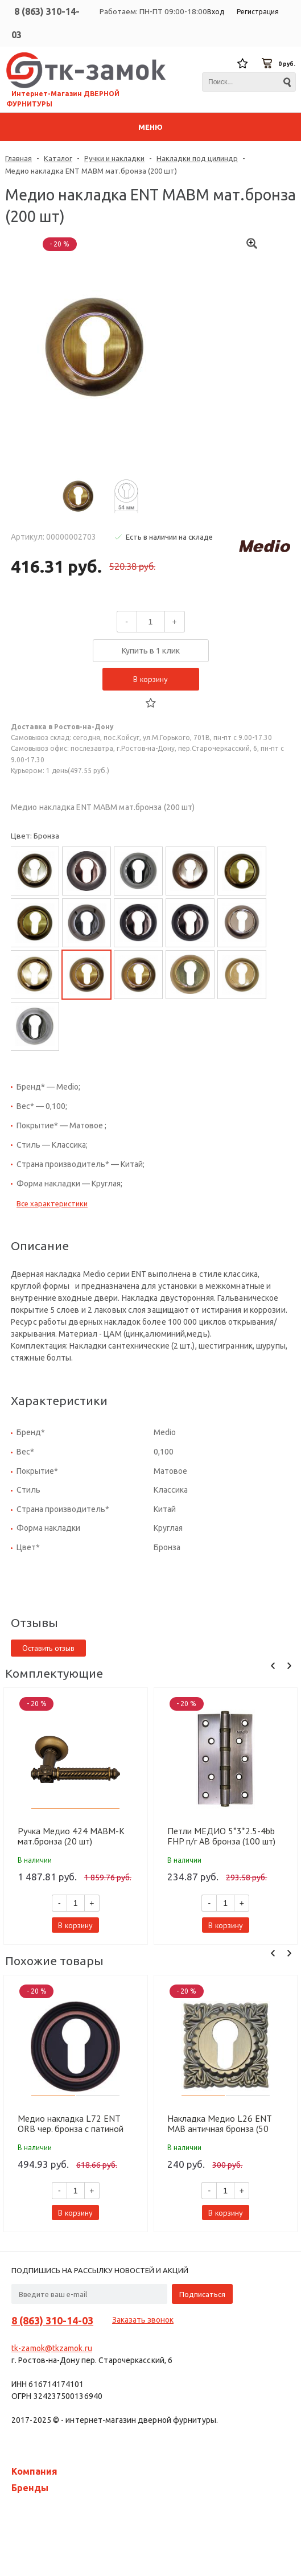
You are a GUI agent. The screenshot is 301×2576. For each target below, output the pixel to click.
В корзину (150, 679)
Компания (34, 2471)
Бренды (29, 2488)
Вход (215, 11)
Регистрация (258, 11)
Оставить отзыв (48, 1648)
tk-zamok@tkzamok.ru (51, 2348)
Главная (18, 158)
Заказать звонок (143, 2319)
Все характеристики (52, 1203)
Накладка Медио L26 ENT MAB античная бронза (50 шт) (219, 2123)
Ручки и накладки (114, 158)
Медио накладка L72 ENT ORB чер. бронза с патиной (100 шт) (70, 2123)
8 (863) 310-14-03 (52, 2320)
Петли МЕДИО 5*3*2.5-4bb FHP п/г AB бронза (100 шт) (221, 1836)
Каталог (58, 158)
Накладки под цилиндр (197, 158)
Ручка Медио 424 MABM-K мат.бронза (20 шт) (71, 1836)
